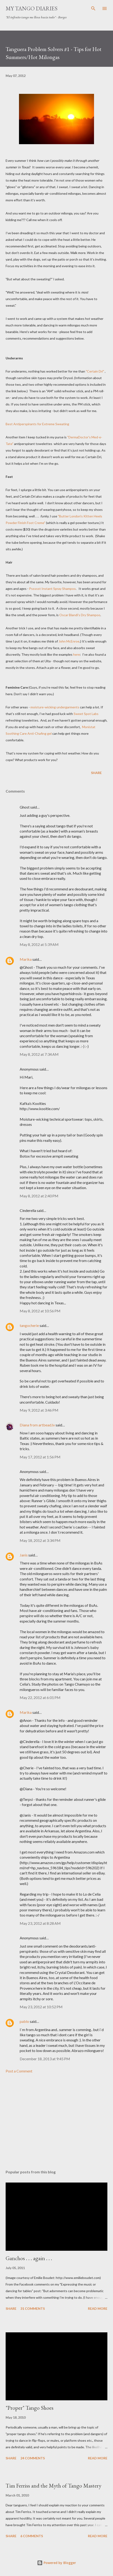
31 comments (32, 2308)
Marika (26, 959)
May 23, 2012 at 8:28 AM (40, 1923)
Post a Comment (19, 2071)
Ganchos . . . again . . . (29, 2258)
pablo (24, 2021)
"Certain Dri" (95, 371)
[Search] (93, 8)
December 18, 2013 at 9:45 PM (45, 2058)
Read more (97, 2308)
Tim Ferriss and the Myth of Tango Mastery (53, 2485)
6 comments (31, 2536)
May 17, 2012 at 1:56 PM (40, 1457)
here (76, 654)
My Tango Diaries (31, 8)
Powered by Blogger (56, 2562)
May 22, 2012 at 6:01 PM (40, 1697)
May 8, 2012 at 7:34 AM (39, 1054)
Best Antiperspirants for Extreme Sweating (37, 424)
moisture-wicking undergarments (54, 707)
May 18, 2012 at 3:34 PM (40, 1540)
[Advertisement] (56, 2122)
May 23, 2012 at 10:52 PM (41, 2006)
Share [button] (96, 773)
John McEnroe (69, 641)
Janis (24, 1555)
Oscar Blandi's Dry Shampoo (79, 615)
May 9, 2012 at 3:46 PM (39, 1410)
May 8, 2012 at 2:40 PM (39, 1196)
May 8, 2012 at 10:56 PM (40, 1311)
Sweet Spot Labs (86, 714)
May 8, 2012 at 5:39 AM (39, 944)
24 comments (32, 2458)
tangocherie (29, 1325)
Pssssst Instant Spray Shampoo (52, 589)
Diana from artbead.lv (37, 1425)
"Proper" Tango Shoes (29, 2407)
